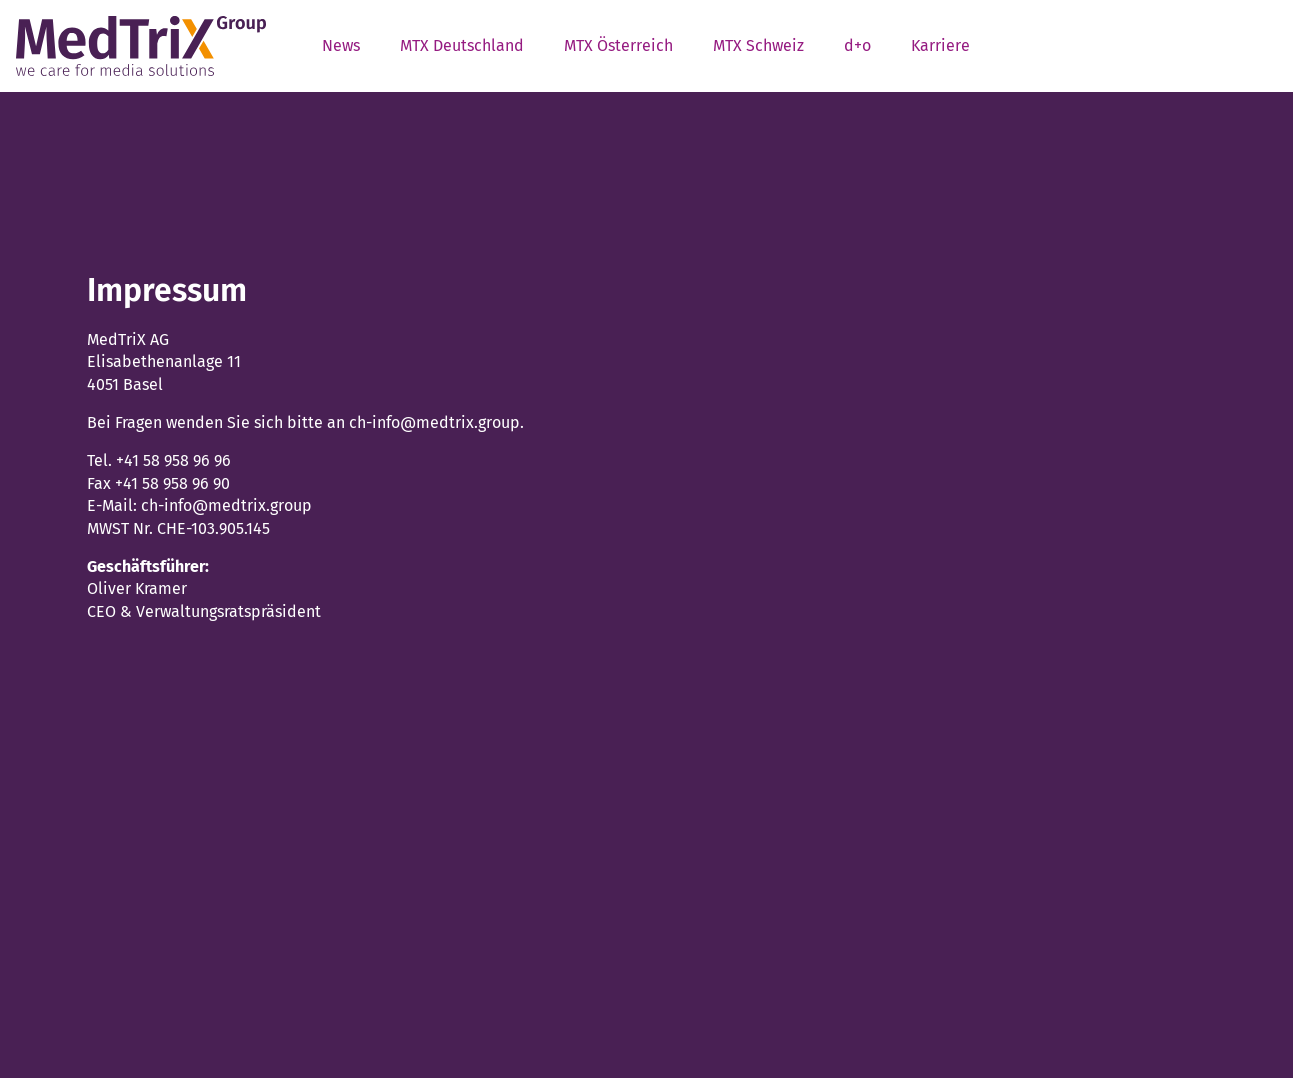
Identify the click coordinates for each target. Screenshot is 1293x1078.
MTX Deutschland (462, 45)
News (341, 45)
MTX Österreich (618, 45)
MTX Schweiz (758, 45)
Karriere (940, 45)
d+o (857, 45)
